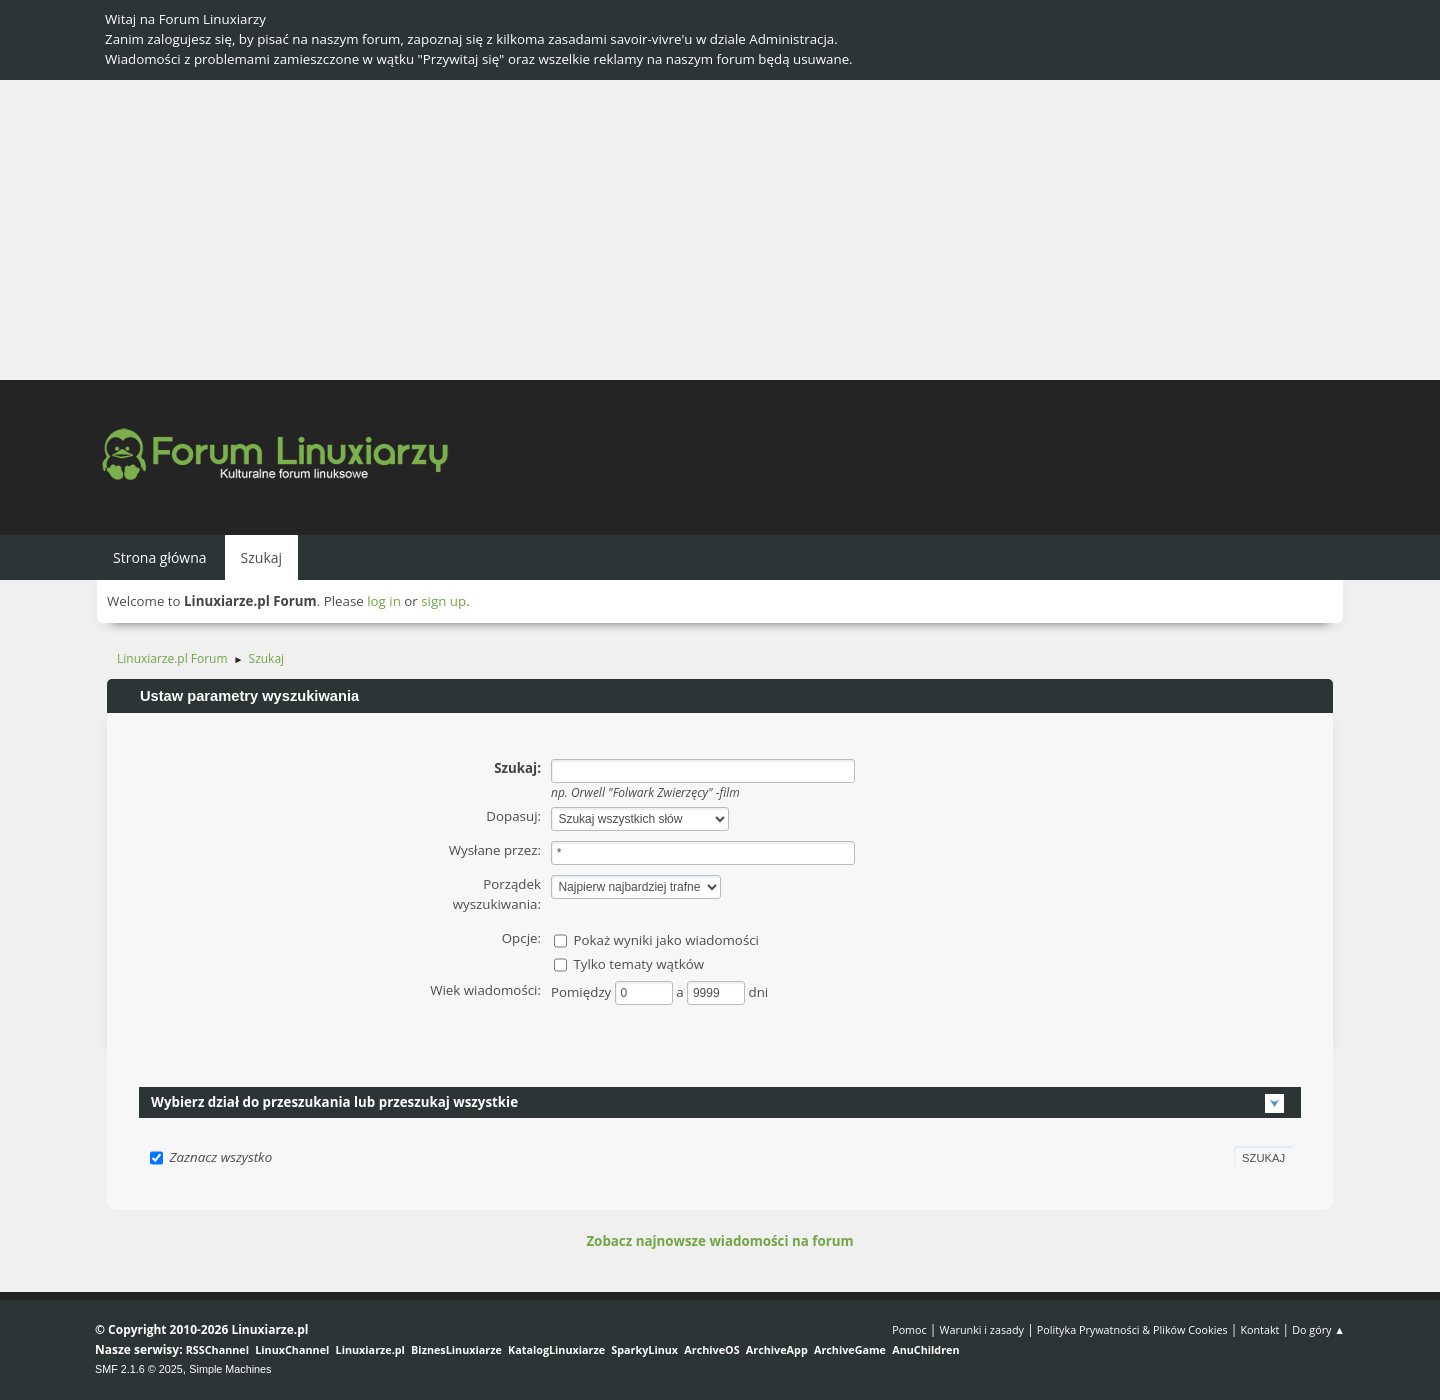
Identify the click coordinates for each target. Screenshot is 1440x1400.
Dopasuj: (513, 816)
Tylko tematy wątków (638, 964)
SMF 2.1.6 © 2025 (139, 1369)
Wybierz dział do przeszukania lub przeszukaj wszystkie (334, 1102)
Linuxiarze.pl (370, 1349)
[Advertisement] (720, 230)
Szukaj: (517, 768)
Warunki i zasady (982, 1329)
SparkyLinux (644, 1349)
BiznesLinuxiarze (456, 1349)
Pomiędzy (583, 992)
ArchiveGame (850, 1349)
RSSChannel (217, 1349)
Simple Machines (230, 1369)
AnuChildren (925, 1349)
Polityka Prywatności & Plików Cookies (1132, 1329)
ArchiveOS (711, 1349)
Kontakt (1259, 1329)
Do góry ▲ (1318, 1329)
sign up (443, 601)
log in (384, 601)
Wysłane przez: (495, 850)
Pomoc (909, 1329)
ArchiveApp (777, 1349)
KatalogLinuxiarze (556, 1349)
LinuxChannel (292, 1349)
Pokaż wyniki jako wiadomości (666, 940)
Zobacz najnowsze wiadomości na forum (719, 1241)
